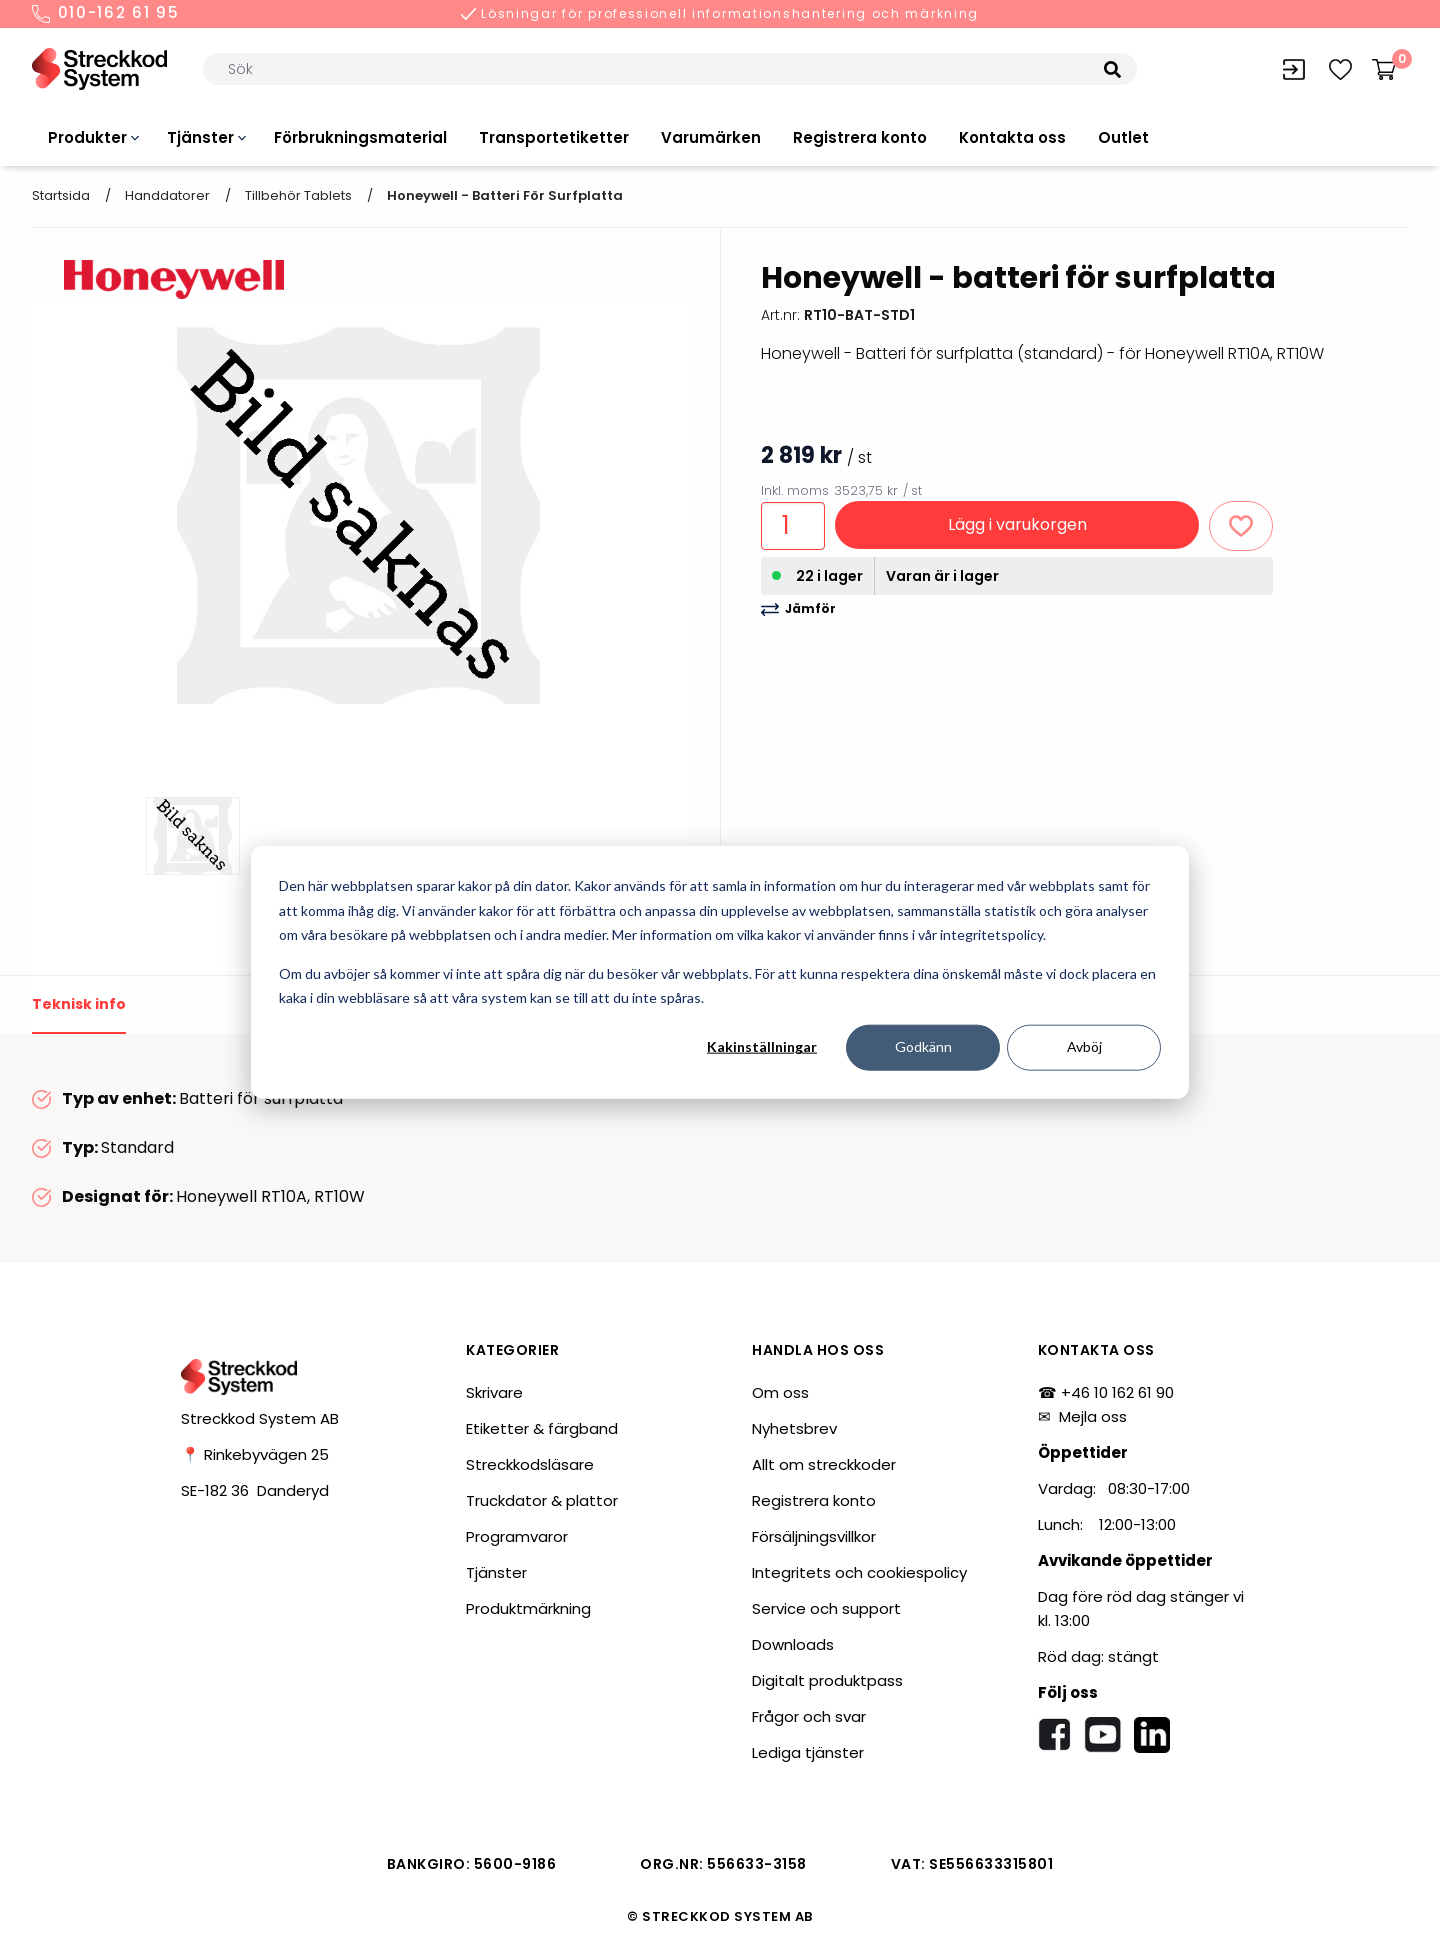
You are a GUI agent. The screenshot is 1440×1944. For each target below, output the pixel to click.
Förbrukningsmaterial (360, 137)
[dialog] (720, 972)
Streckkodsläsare (530, 1464)
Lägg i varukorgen (1017, 524)
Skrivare (494, 1392)
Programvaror (517, 1536)
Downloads (793, 1644)
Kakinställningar (762, 1046)
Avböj (1084, 1046)
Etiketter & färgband (542, 1428)
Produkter (87, 137)
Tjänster (200, 137)
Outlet (1123, 137)
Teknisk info (79, 1004)
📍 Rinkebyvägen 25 (255, 1454)
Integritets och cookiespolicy (859, 1572)
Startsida (61, 195)
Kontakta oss (1012, 137)
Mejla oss (1093, 1416)
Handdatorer (167, 195)
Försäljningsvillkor (814, 1536)
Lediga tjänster (808, 1752)
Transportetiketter (554, 137)
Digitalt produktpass (827, 1680)
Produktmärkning (528, 1608)
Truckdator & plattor (542, 1500)
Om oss (780, 1392)
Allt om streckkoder (824, 1464)
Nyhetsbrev (794, 1428)
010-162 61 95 (106, 14)
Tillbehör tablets (298, 195)
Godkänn (923, 1046)
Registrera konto (860, 137)
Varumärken (711, 137)
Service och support (826, 1608)
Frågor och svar (809, 1716)
